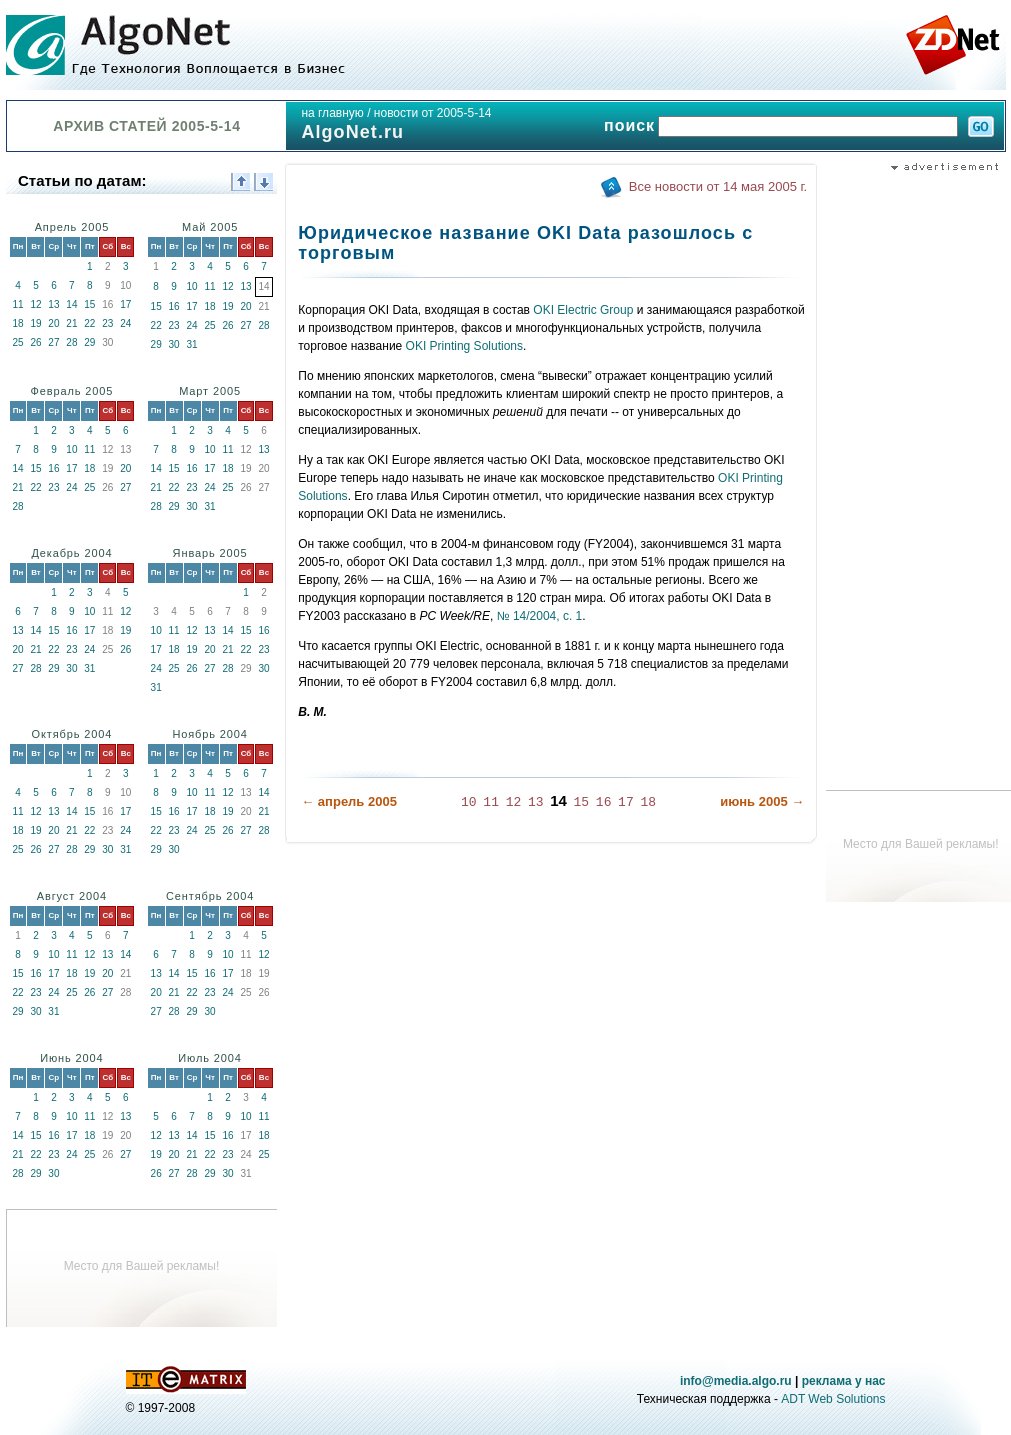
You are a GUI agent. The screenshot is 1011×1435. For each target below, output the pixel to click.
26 (35, 342)
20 (53, 323)
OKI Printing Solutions (464, 346)
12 (35, 304)
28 (71, 342)
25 (17, 342)
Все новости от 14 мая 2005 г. (718, 186)
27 (53, 342)
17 (125, 304)
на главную (332, 113)
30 (174, 344)
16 (174, 306)
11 (17, 304)
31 (192, 344)
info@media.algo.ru (736, 1381)
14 (71, 304)
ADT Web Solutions (833, 1399)
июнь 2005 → (762, 801)
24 (125, 323)
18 (17, 323)
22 (89, 323)
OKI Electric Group (583, 310)
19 (35, 323)
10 (192, 286)
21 (71, 323)
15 (89, 304)
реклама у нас (844, 1381)
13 (53, 304)
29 (89, 342)
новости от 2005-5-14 (433, 113)
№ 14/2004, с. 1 (537, 616)
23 (107, 323)
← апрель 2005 (349, 801)
